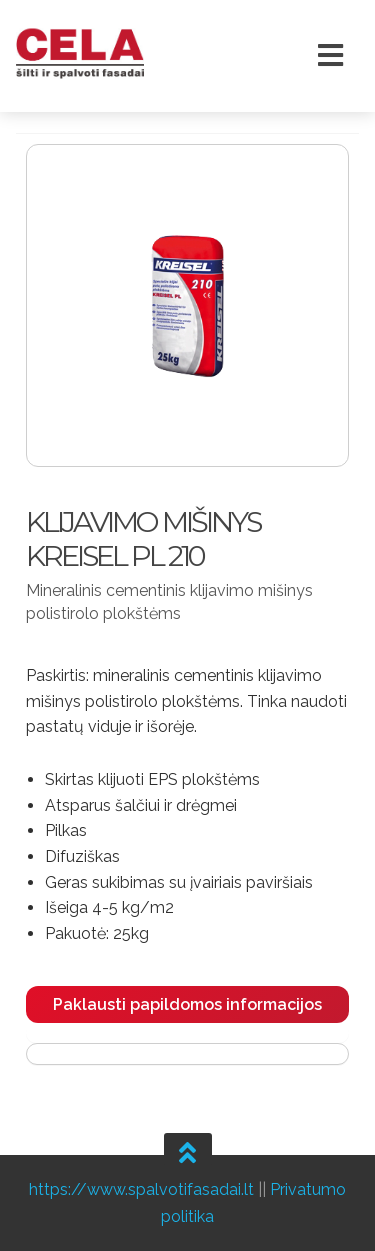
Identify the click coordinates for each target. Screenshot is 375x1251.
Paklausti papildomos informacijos (187, 1004)
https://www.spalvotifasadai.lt (141, 1189)
